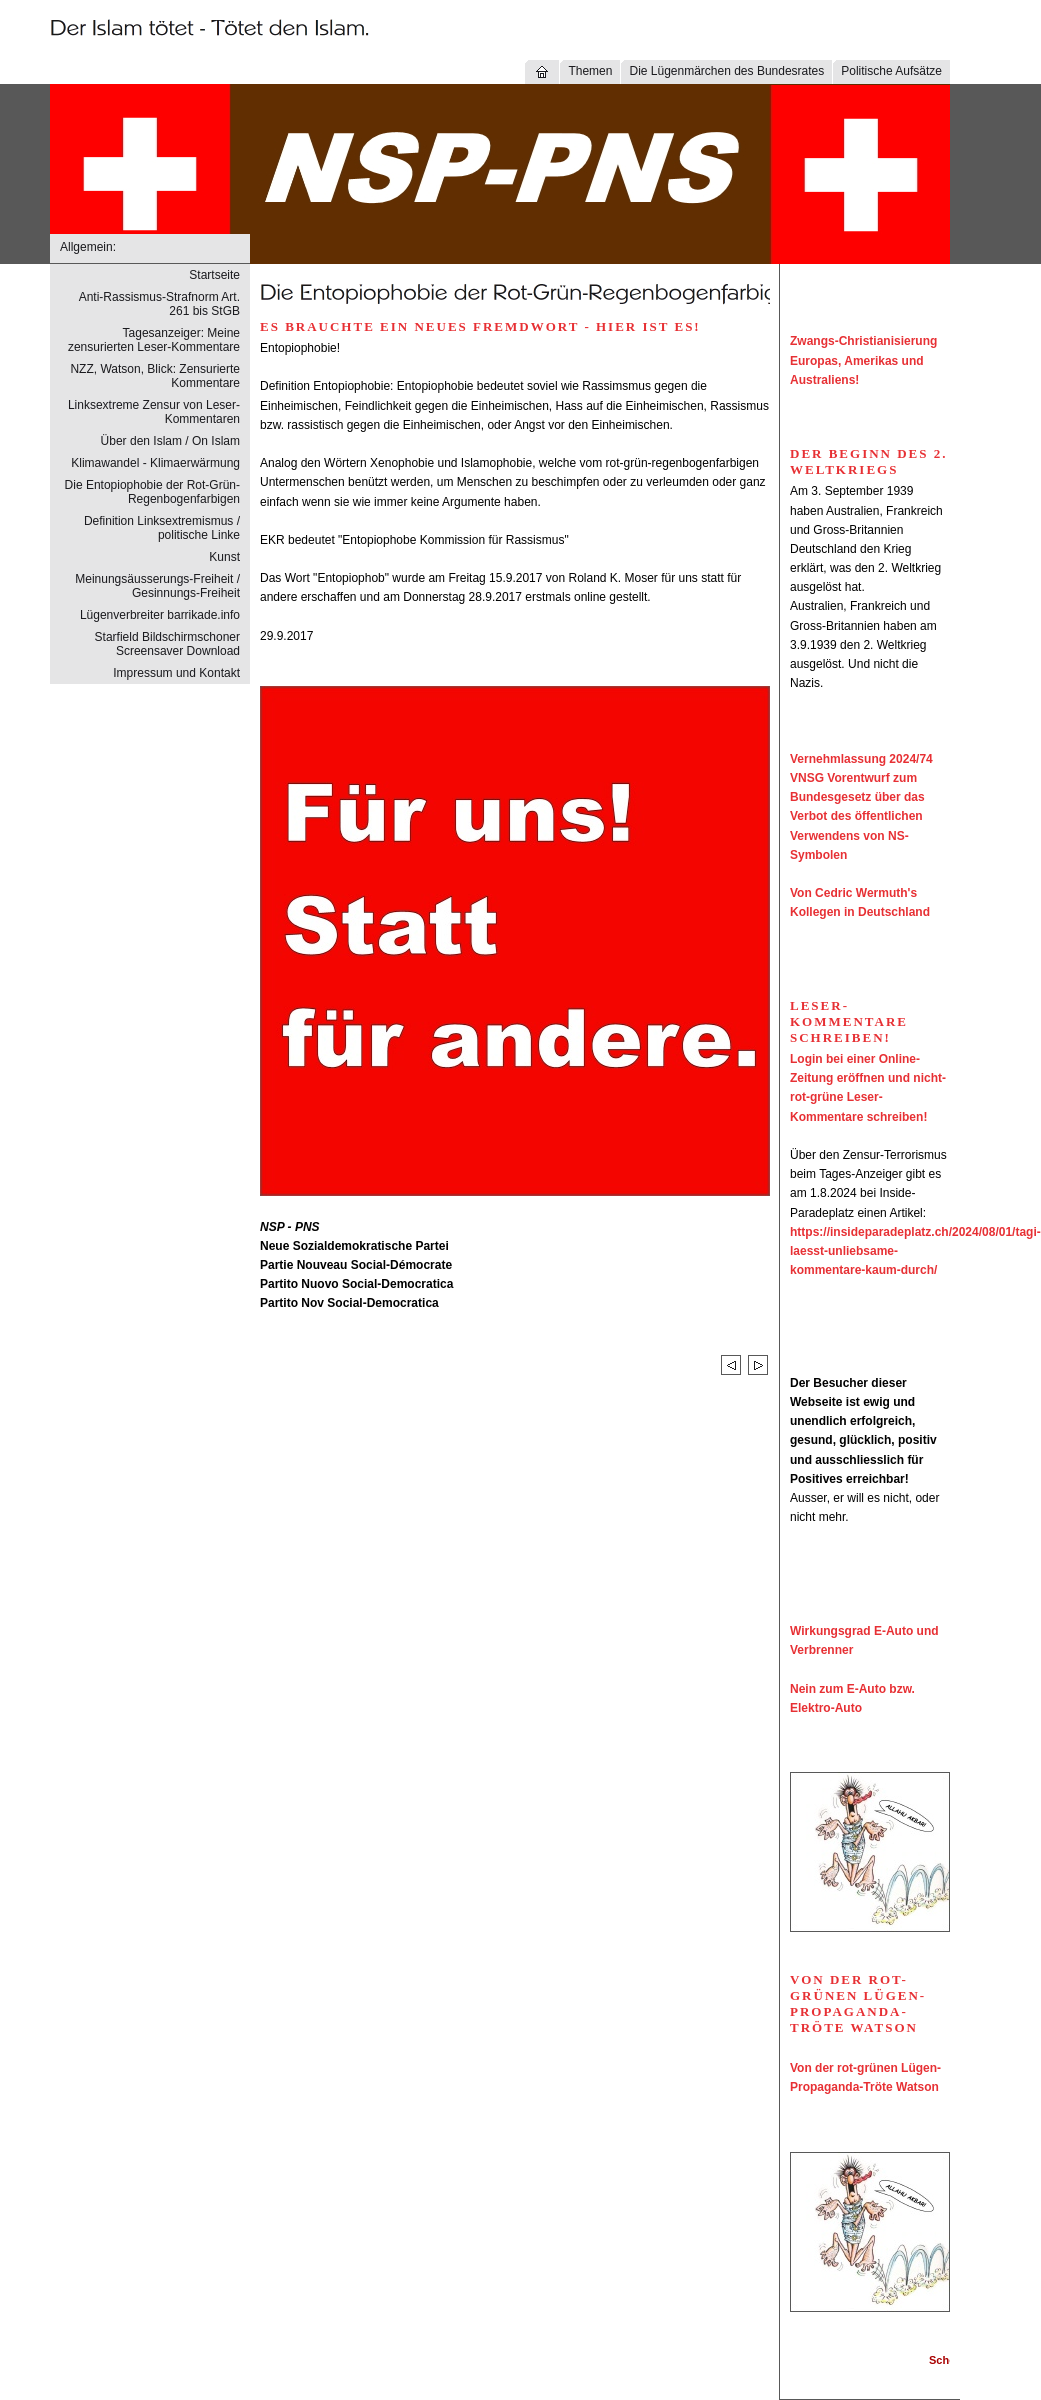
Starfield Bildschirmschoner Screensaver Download (167, 644)
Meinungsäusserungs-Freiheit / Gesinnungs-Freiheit (157, 586)
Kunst (224, 557)
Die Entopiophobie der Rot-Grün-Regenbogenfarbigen (152, 492)
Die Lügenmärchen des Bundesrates (726, 71)
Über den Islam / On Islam (170, 441)
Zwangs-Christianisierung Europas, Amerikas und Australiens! (863, 360)
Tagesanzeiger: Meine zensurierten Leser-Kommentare (154, 340)
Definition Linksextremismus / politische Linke (162, 528)
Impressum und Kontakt (176, 673)
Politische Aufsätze (891, 71)
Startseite (214, 275)
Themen (590, 71)
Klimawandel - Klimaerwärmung (155, 463)
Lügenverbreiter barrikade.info (160, 615)
